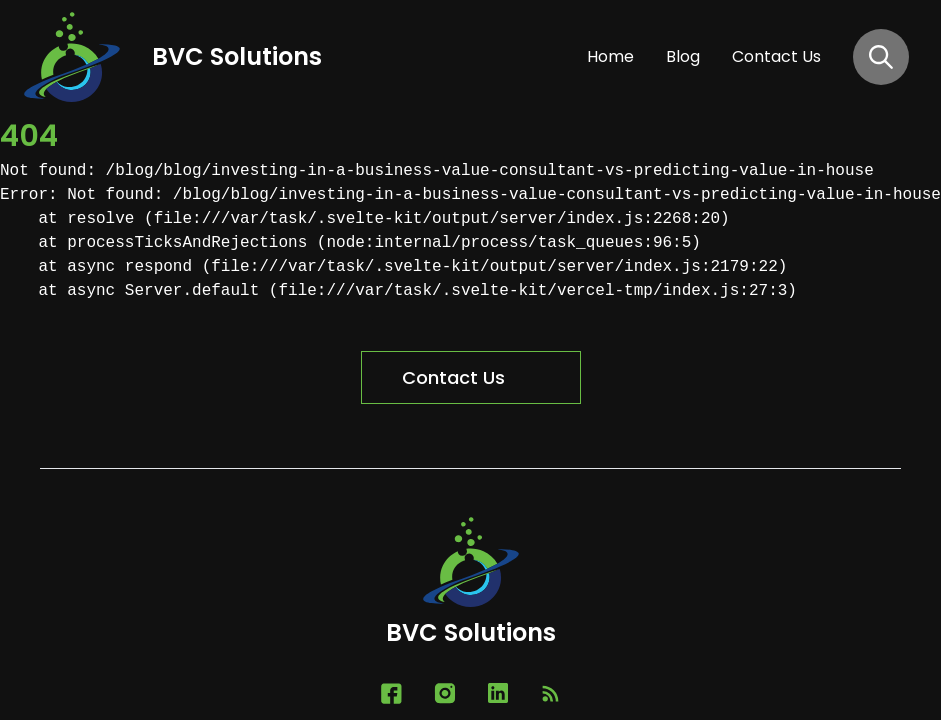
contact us (776, 56)
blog (683, 56)
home (610, 56)
